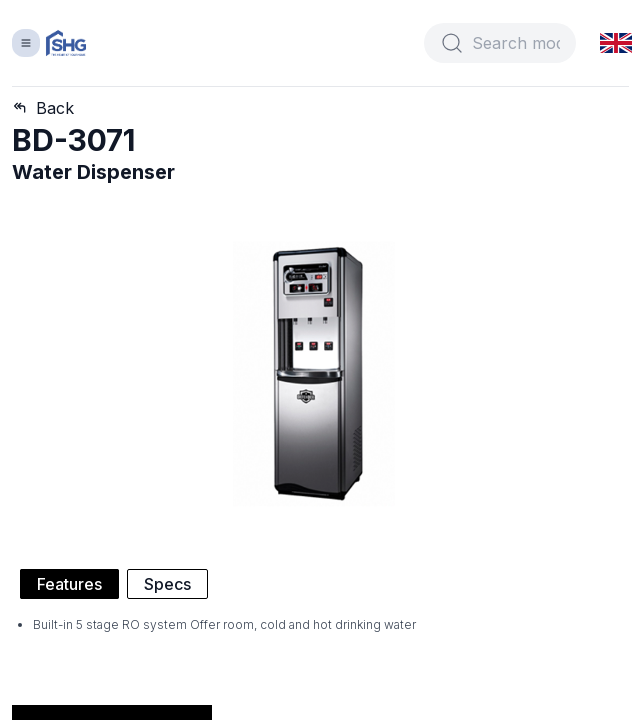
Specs (167, 584)
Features (69, 584)
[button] (616, 42)
